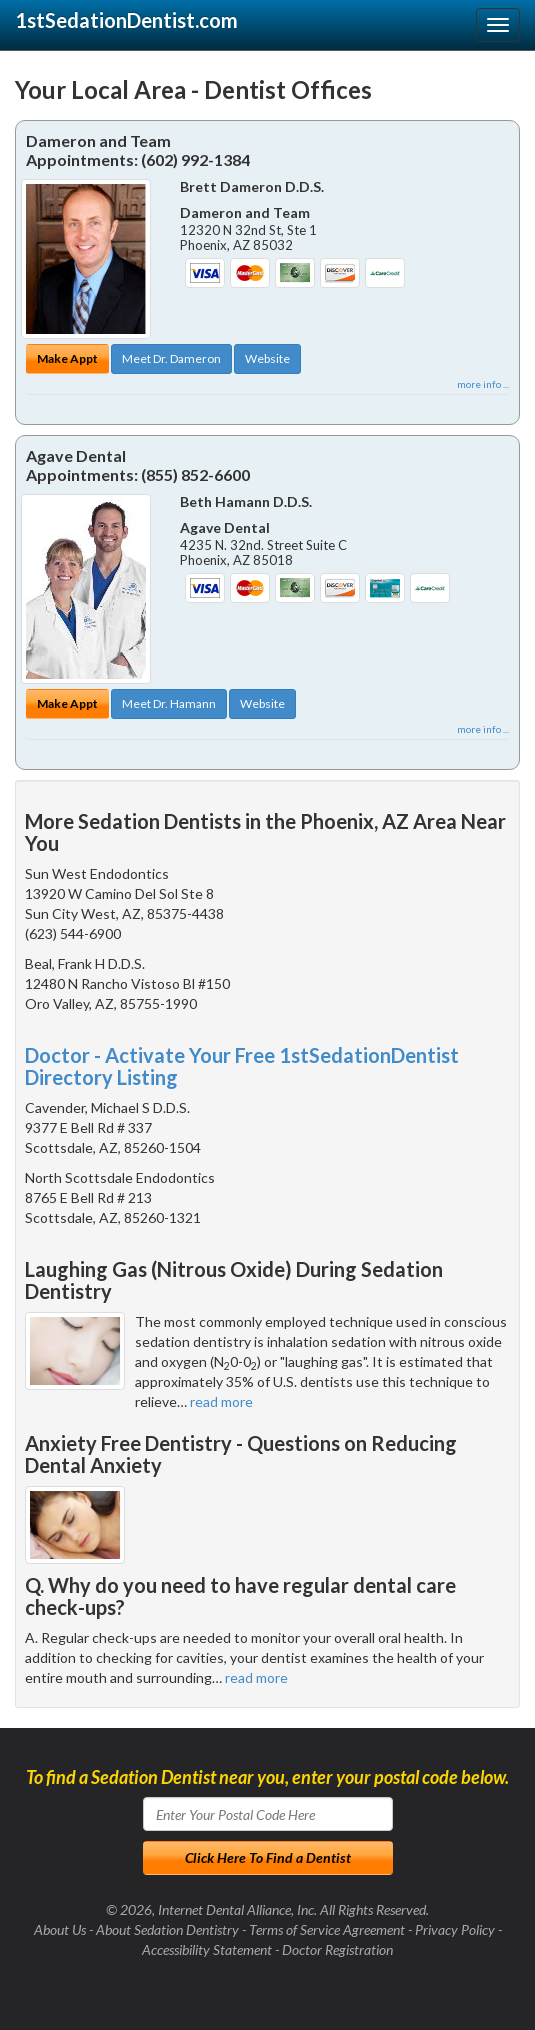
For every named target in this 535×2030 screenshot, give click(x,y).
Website (267, 358)
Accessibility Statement (207, 1949)
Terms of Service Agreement (327, 1929)
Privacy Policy (455, 1929)
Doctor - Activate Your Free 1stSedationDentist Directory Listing (242, 1066)
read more (221, 1401)
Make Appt (67, 358)
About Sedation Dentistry (167, 1929)
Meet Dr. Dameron (171, 358)
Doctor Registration (337, 1949)
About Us (60, 1929)
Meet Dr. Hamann (169, 703)
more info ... (483, 384)
